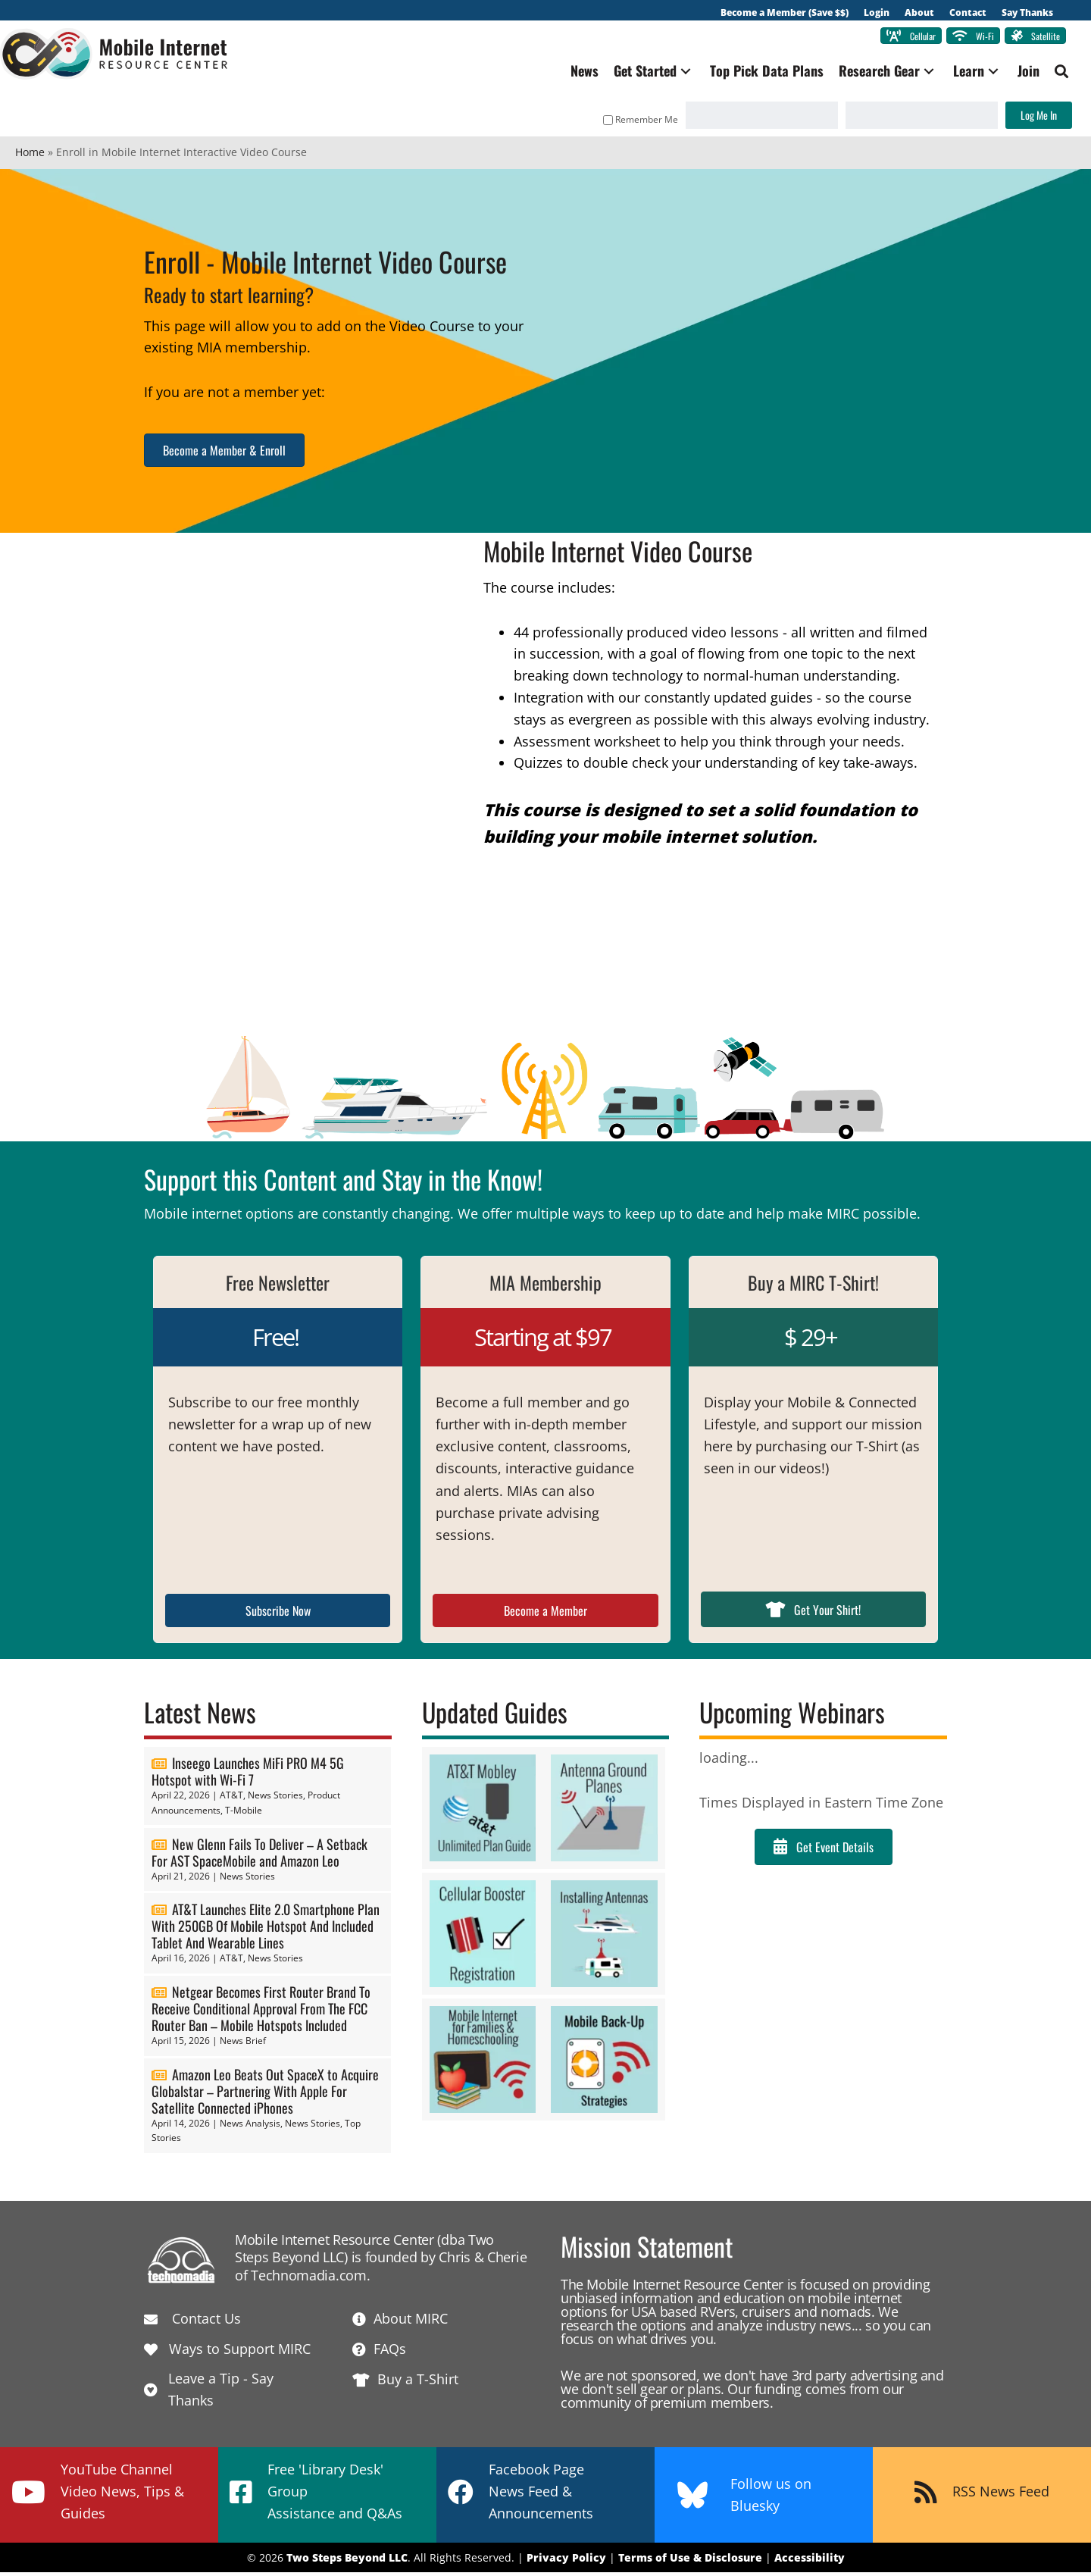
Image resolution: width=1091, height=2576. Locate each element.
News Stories (275, 1798)
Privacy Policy (566, 2561)
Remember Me (625, 123)
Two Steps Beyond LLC (347, 2561)
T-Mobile (243, 1814)
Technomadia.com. (310, 2279)
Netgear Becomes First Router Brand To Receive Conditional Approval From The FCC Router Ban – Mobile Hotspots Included (261, 2012)
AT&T (231, 1798)
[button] (670, 74)
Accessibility (809, 2561)
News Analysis (250, 2127)
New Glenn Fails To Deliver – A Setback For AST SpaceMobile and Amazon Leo (259, 1856)
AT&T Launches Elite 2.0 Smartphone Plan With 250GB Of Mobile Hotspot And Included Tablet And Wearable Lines (266, 1929)
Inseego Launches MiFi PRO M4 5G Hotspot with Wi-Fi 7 (248, 1775)
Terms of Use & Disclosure (690, 2561)
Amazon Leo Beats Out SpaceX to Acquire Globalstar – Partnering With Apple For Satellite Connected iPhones (265, 2094)
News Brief (243, 2044)
